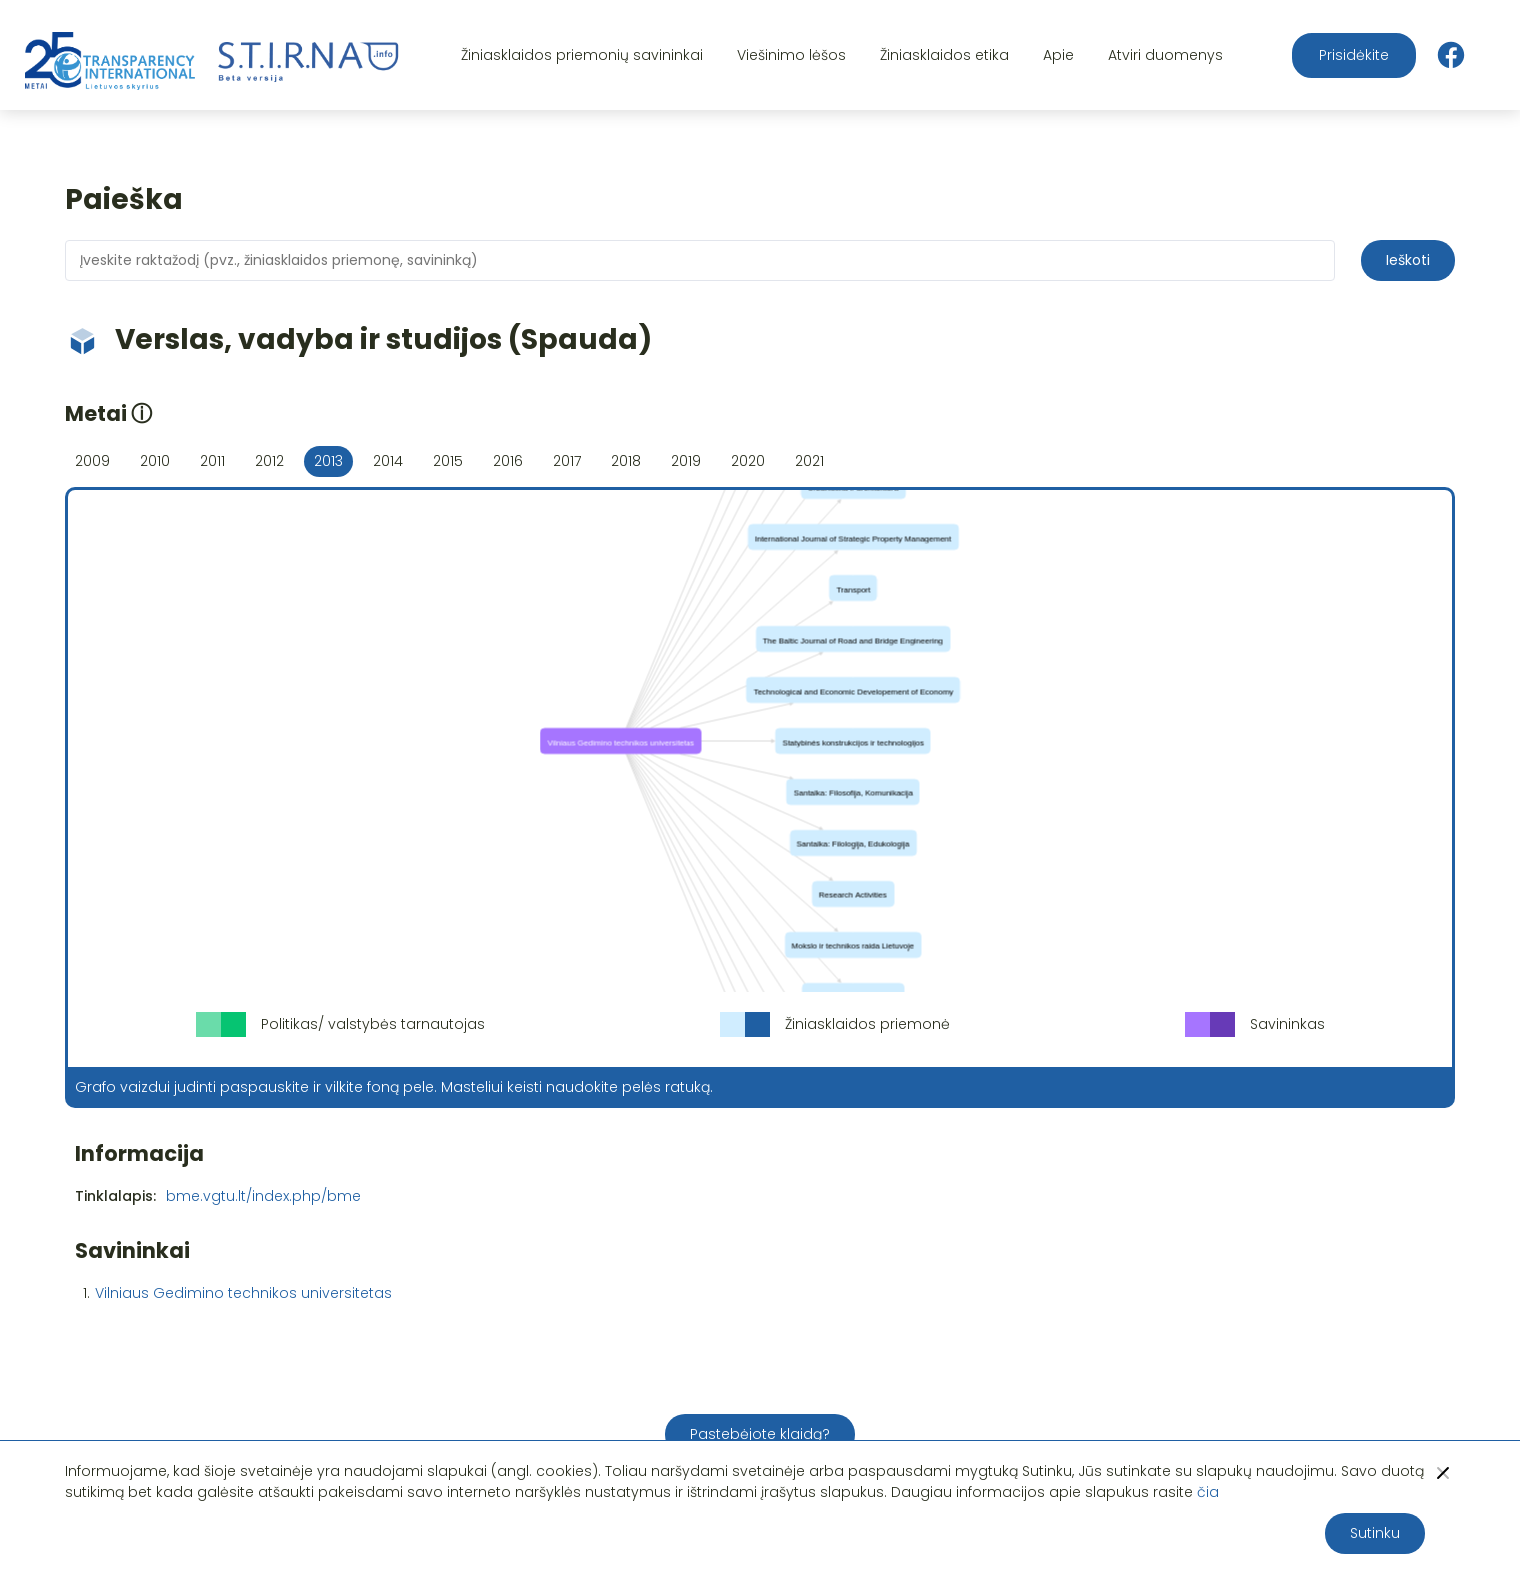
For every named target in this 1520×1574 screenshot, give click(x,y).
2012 (269, 461)
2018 (626, 461)
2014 (388, 461)
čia (1208, 1492)
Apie (1058, 55)
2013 (328, 461)
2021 (809, 461)
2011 (212, 461)
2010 (155, 461)
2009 (92, 461)
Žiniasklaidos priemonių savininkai (582, 55)
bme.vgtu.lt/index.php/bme (263, 1196)
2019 (686, 461)
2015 (448, 461)
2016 (508, 461)
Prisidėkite (1354, 55)
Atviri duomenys (1165, 55)
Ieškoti (1408, 260)
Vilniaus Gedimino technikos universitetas (243, 1293)
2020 (748, 461)
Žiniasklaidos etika (944, 55)
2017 (567, 461)
